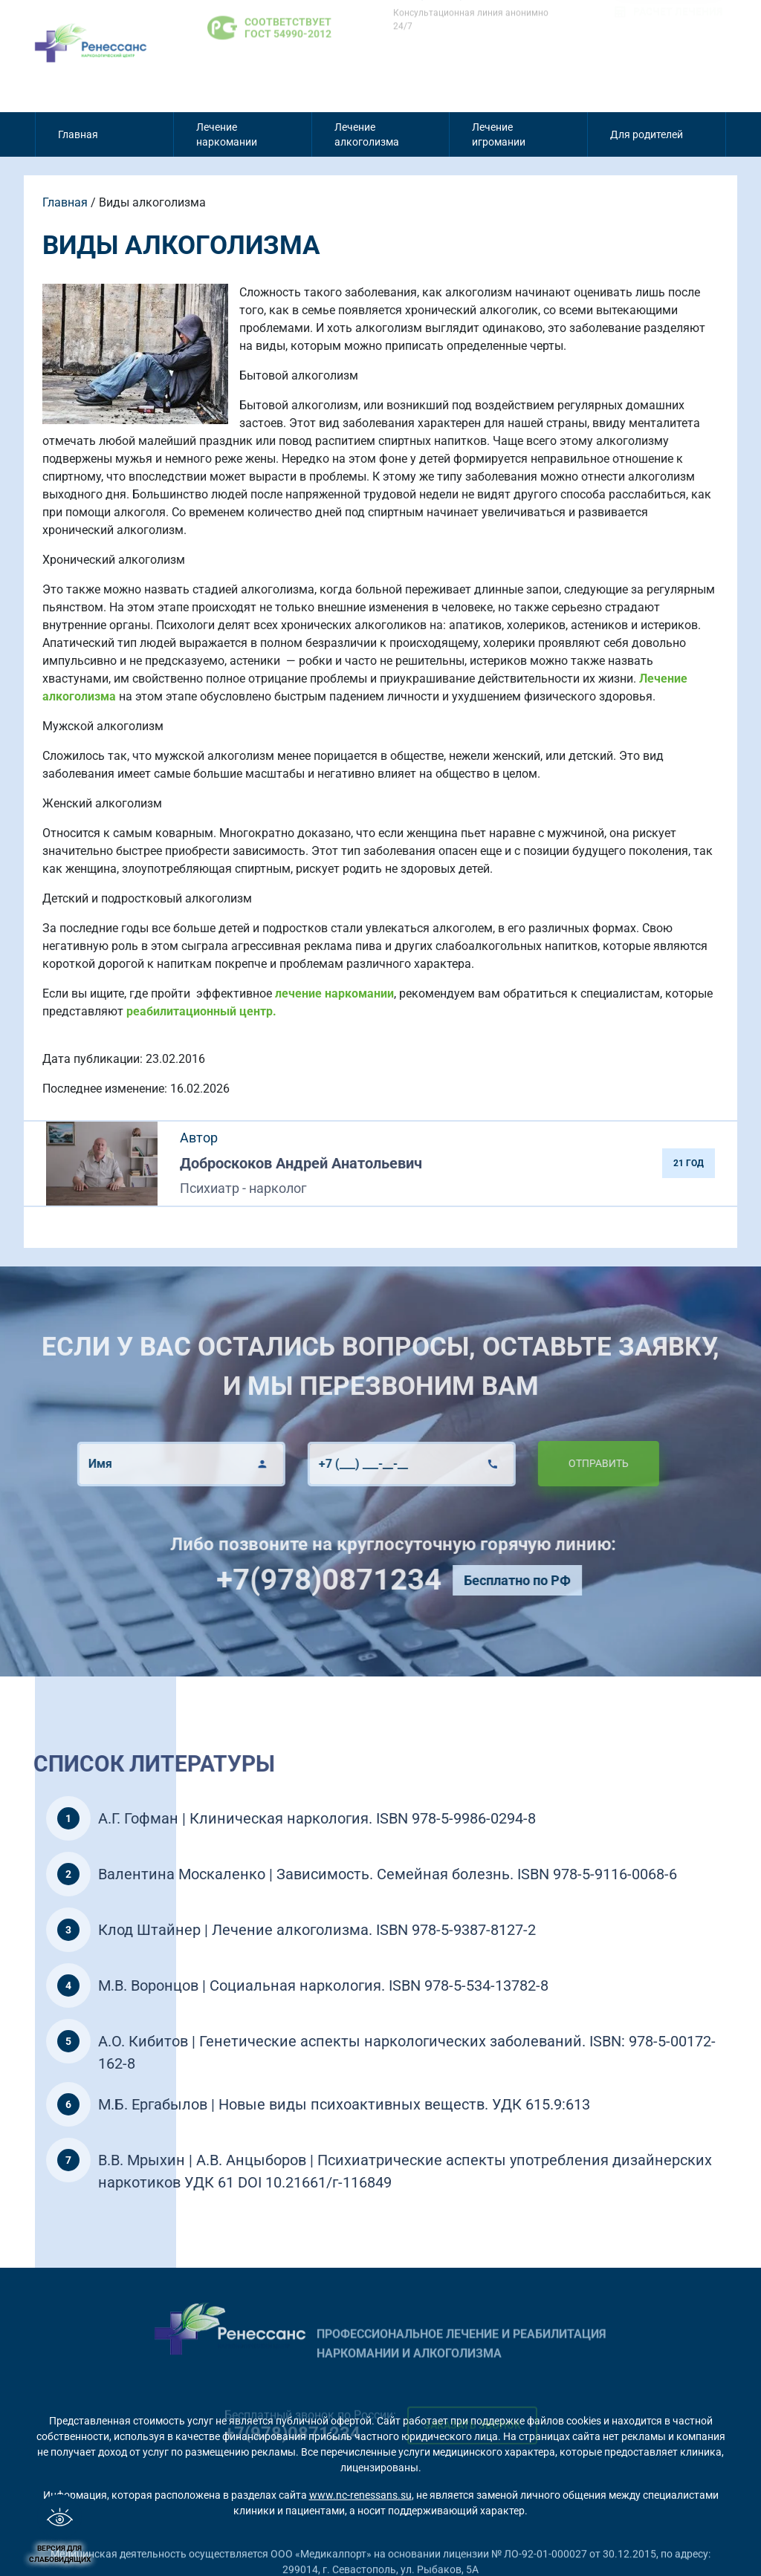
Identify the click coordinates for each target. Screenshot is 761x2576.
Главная (78, 134)
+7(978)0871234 (389, 1579)
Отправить (538, 1463)
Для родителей (646, 134)
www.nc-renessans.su (360, 2495)
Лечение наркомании (226, 134)
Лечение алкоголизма (366, 134)
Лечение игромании (498, 134)
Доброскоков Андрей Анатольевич (301, 1163)
